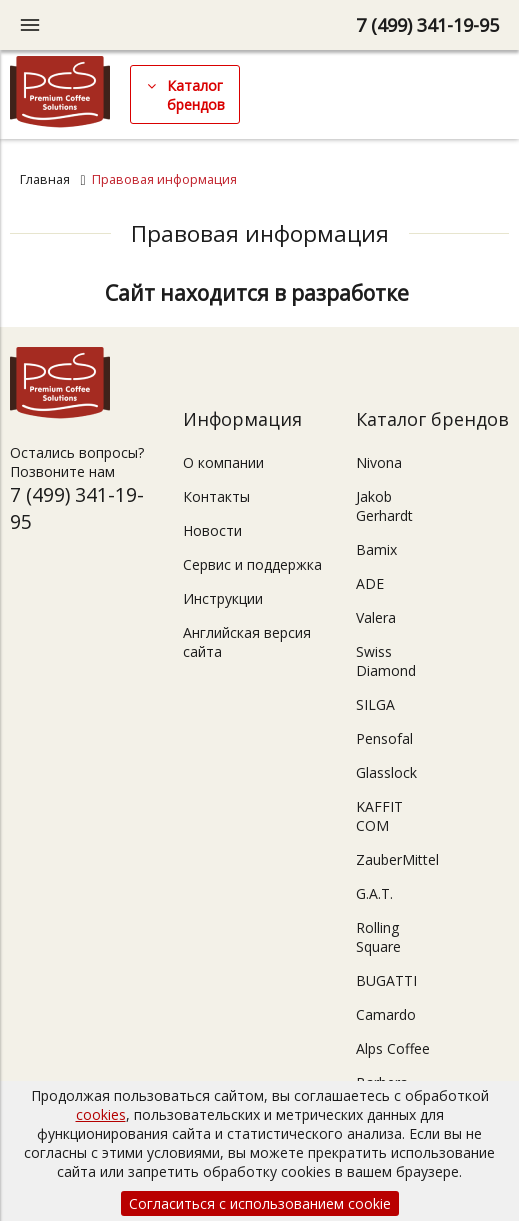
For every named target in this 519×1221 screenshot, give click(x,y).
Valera (376, 617)
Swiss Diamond (386, 661)
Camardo (386, 1014)
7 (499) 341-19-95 (427, 25)
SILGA (375, 704)
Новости (212, 530)
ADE (370, 583)
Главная (45, 179)
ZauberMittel (397, 859)
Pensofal (384, 738)
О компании (223, 462)
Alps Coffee (393, 1048)
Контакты (216, 496)
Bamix (376, 549)
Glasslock (386, 772)
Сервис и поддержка (252, 564)
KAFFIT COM (379, 816)
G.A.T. (374, 893)
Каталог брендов (196, 95)
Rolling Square (378, 937)
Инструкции (223, 598)
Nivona (379, 462)
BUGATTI (386, 980)
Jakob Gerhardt (384, 506)
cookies (101, 1114)
